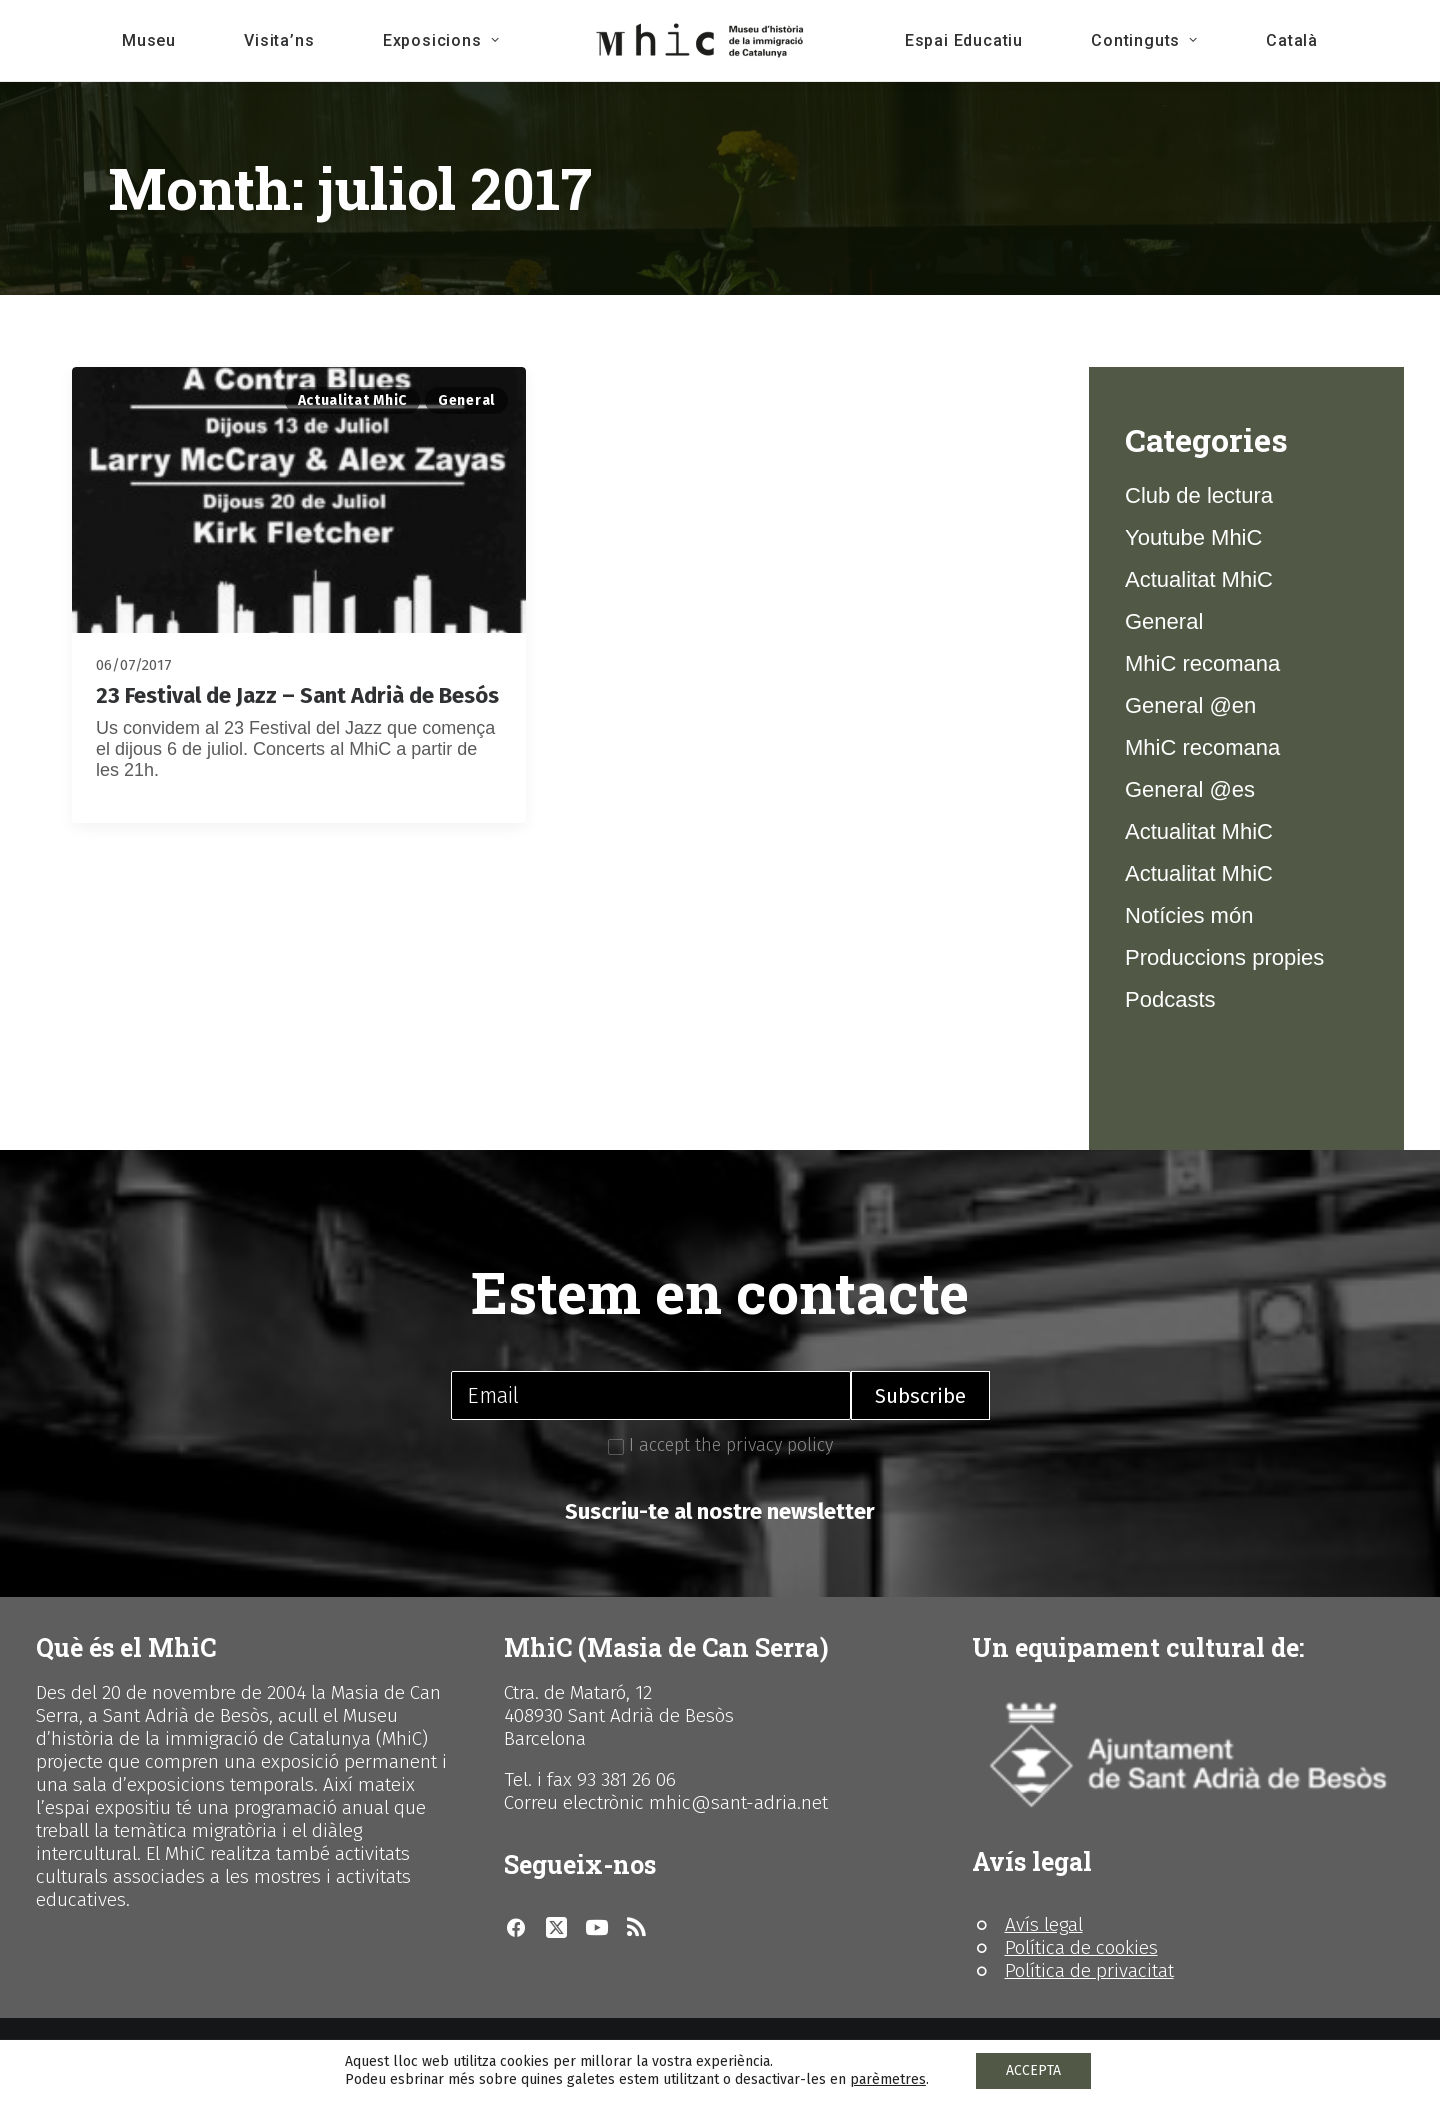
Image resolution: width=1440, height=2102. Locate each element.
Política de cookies (1081, 1947)
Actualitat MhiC (353, 400)
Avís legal (1044, 1924)
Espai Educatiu (964, 40)
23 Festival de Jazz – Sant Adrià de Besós (297, 695)
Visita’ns (279, 40)
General (466, 400)
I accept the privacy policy (720, 1445)
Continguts (1144, 40)
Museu (149, 40)
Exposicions (441, 40)
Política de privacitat (1089, 1970)
